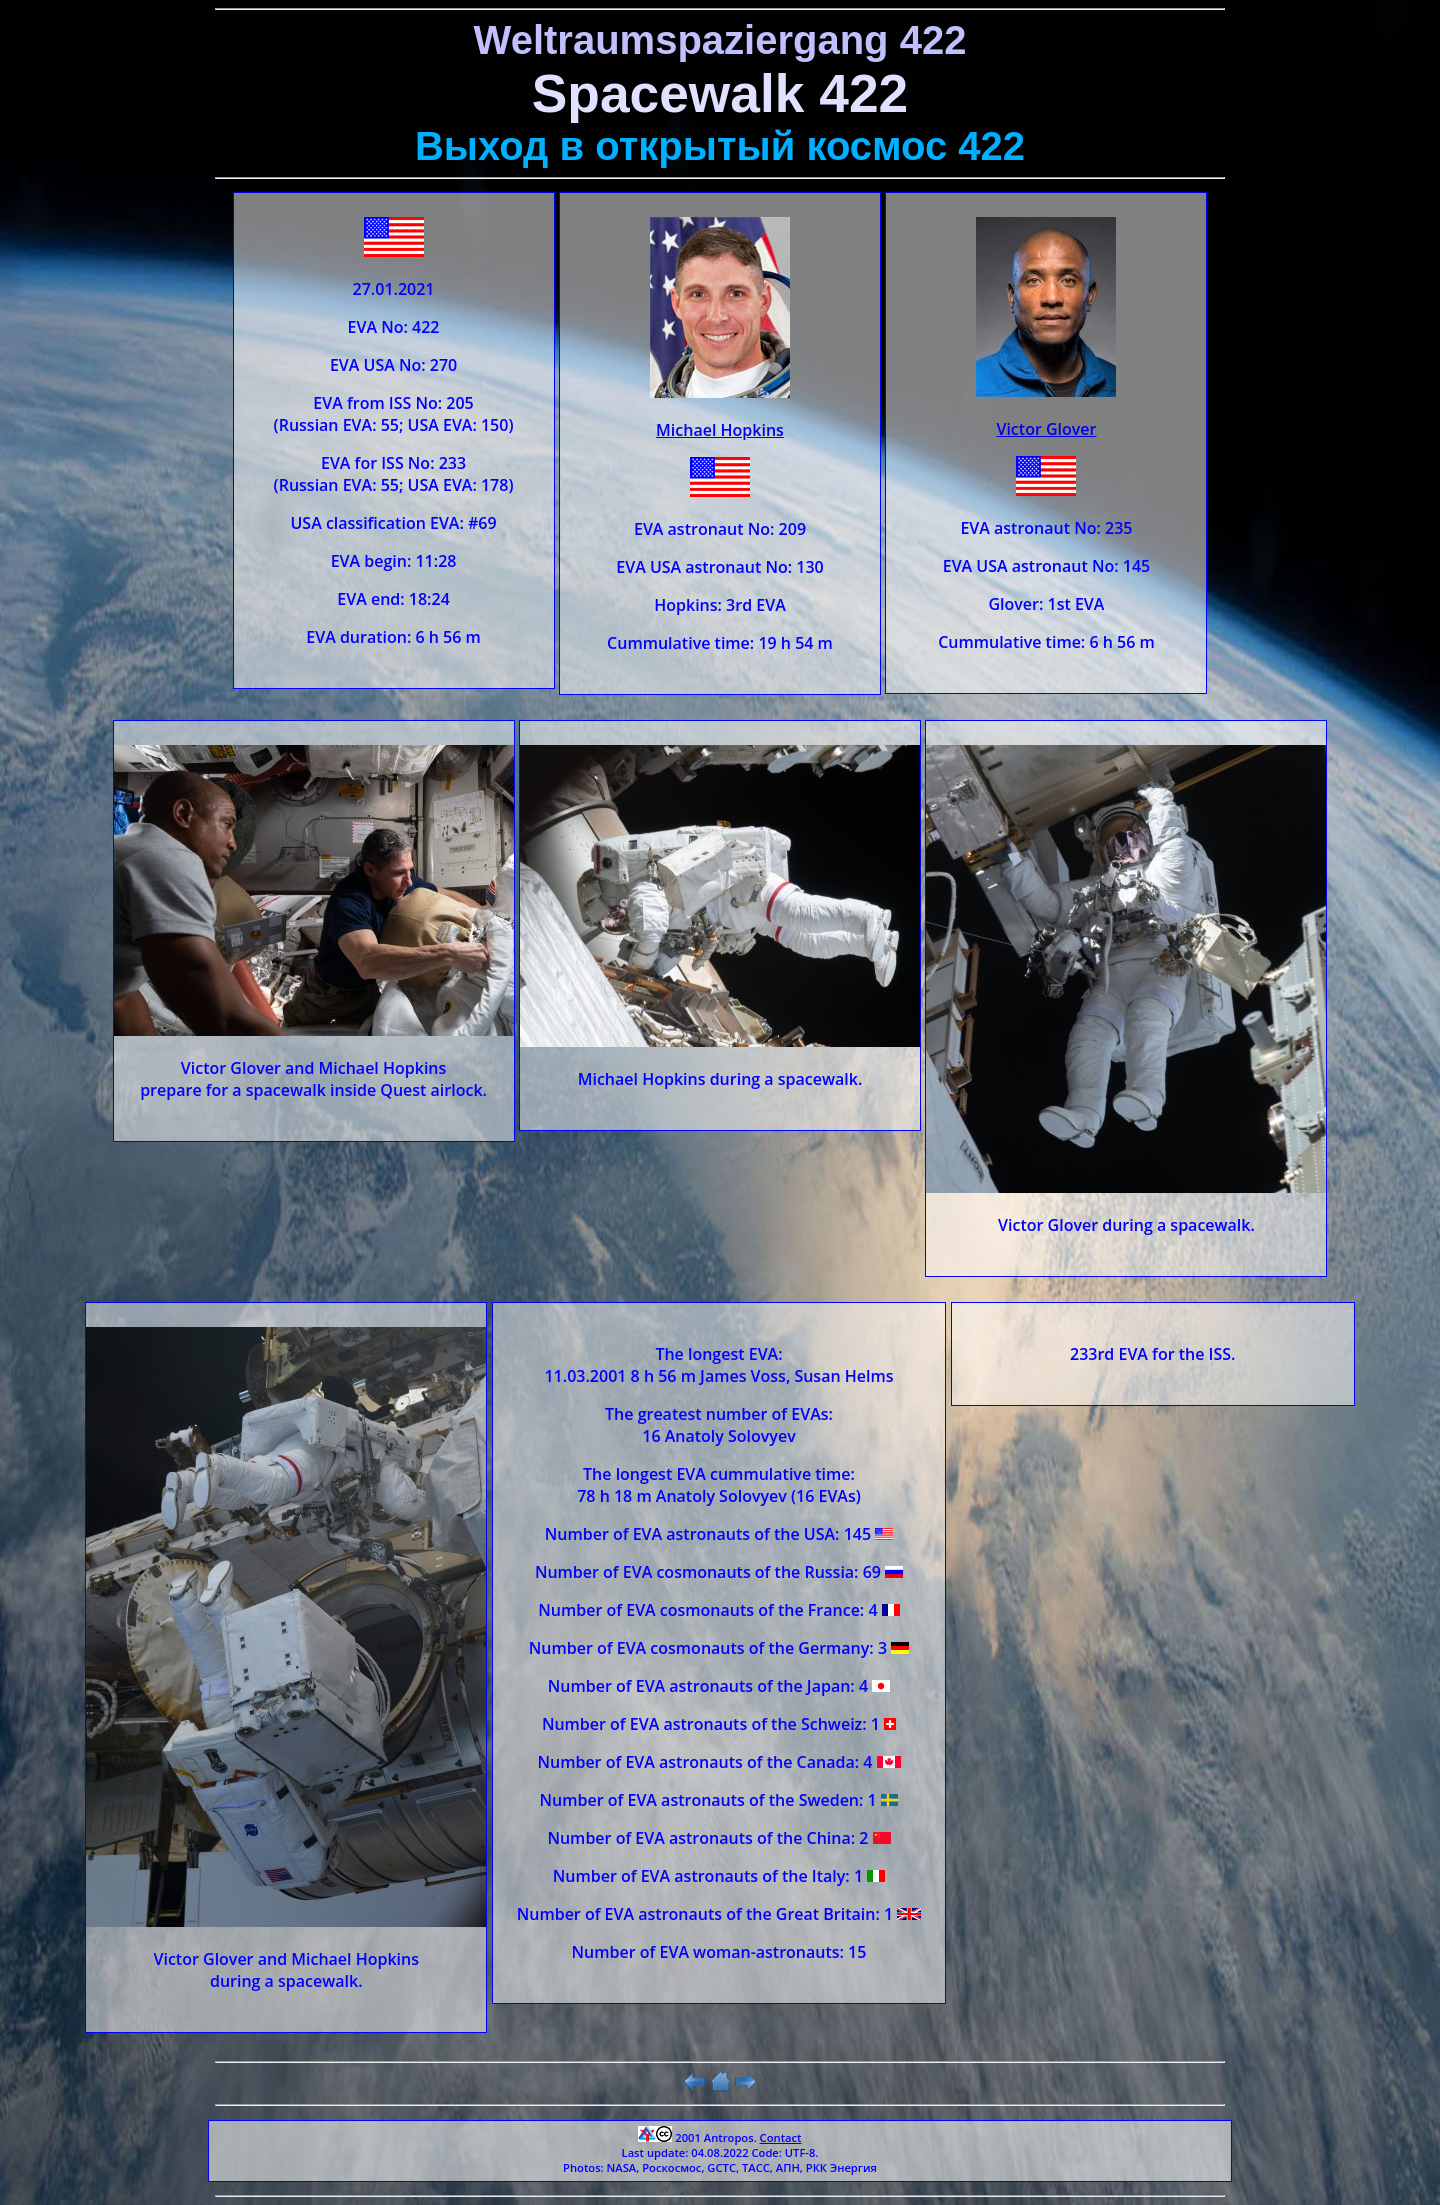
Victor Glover (1046, 429)
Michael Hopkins (720, 430)
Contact (781, 2137)
